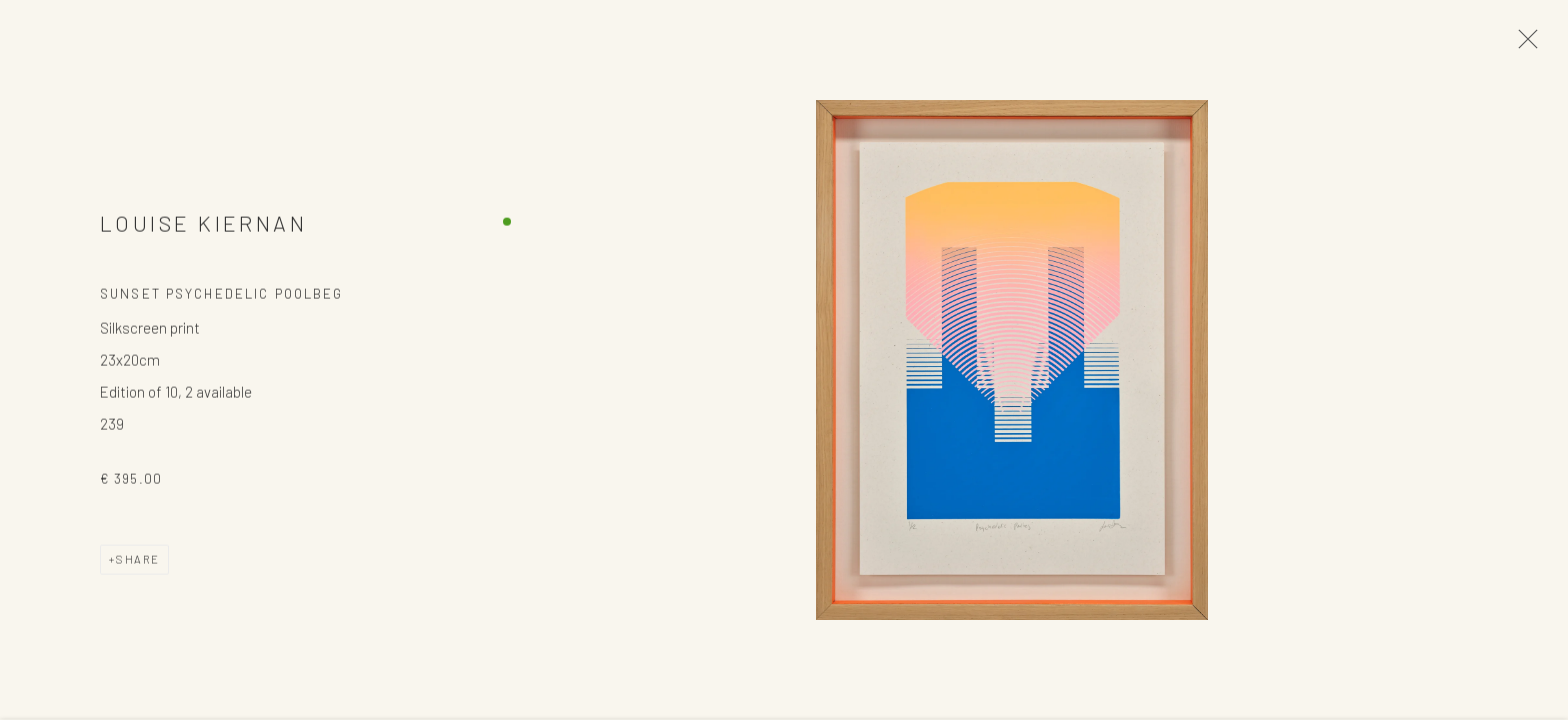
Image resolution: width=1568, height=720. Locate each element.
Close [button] (1523, 45)
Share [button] (138, 561)
